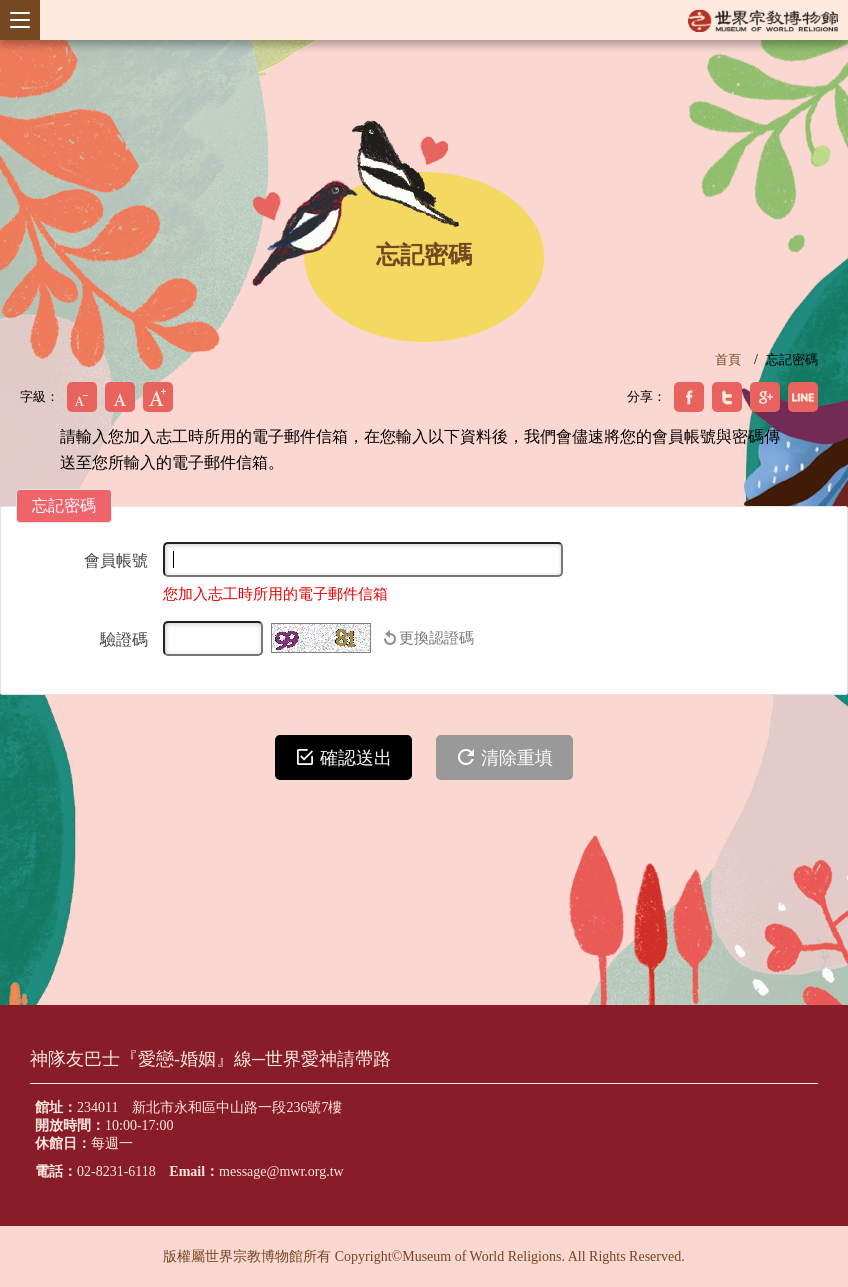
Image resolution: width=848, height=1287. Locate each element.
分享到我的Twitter (727, 397)
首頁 (728, 359)
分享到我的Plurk (803, 397)
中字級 (120, 397)
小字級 (82, 397)
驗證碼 (124, 639)
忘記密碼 (792, 359)
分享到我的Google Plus (765, 397)
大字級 (158, 397)
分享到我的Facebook (689, 397)
